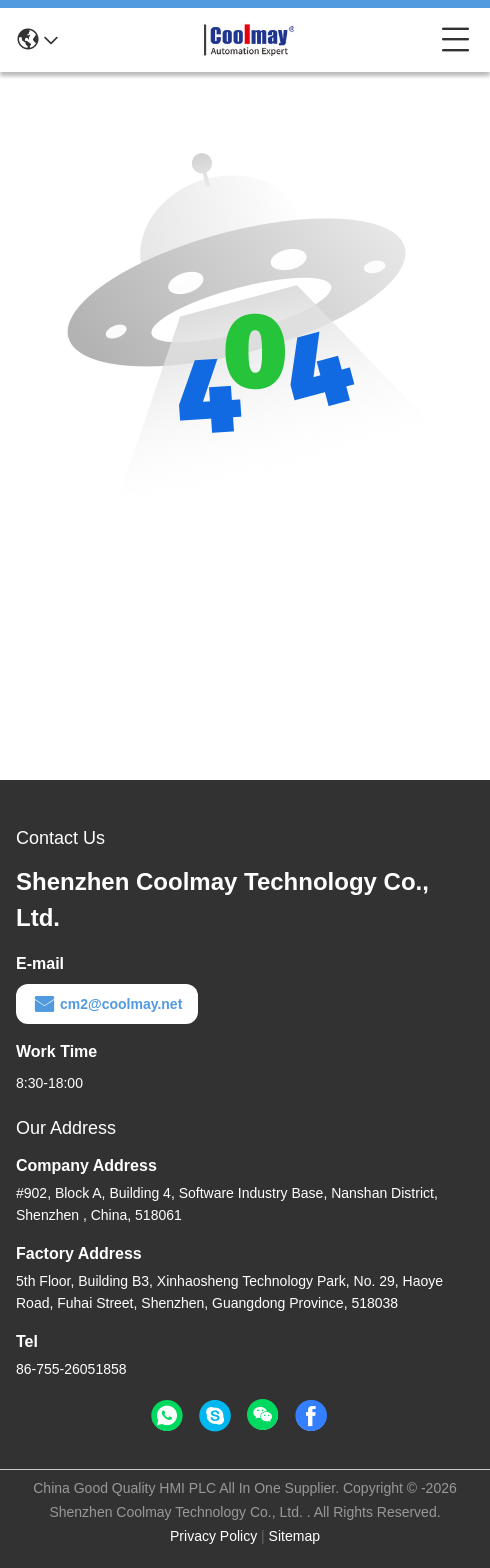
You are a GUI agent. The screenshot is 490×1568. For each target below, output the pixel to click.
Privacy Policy (213, 1536)
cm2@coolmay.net (107, 1004)
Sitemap (294, 1536)
